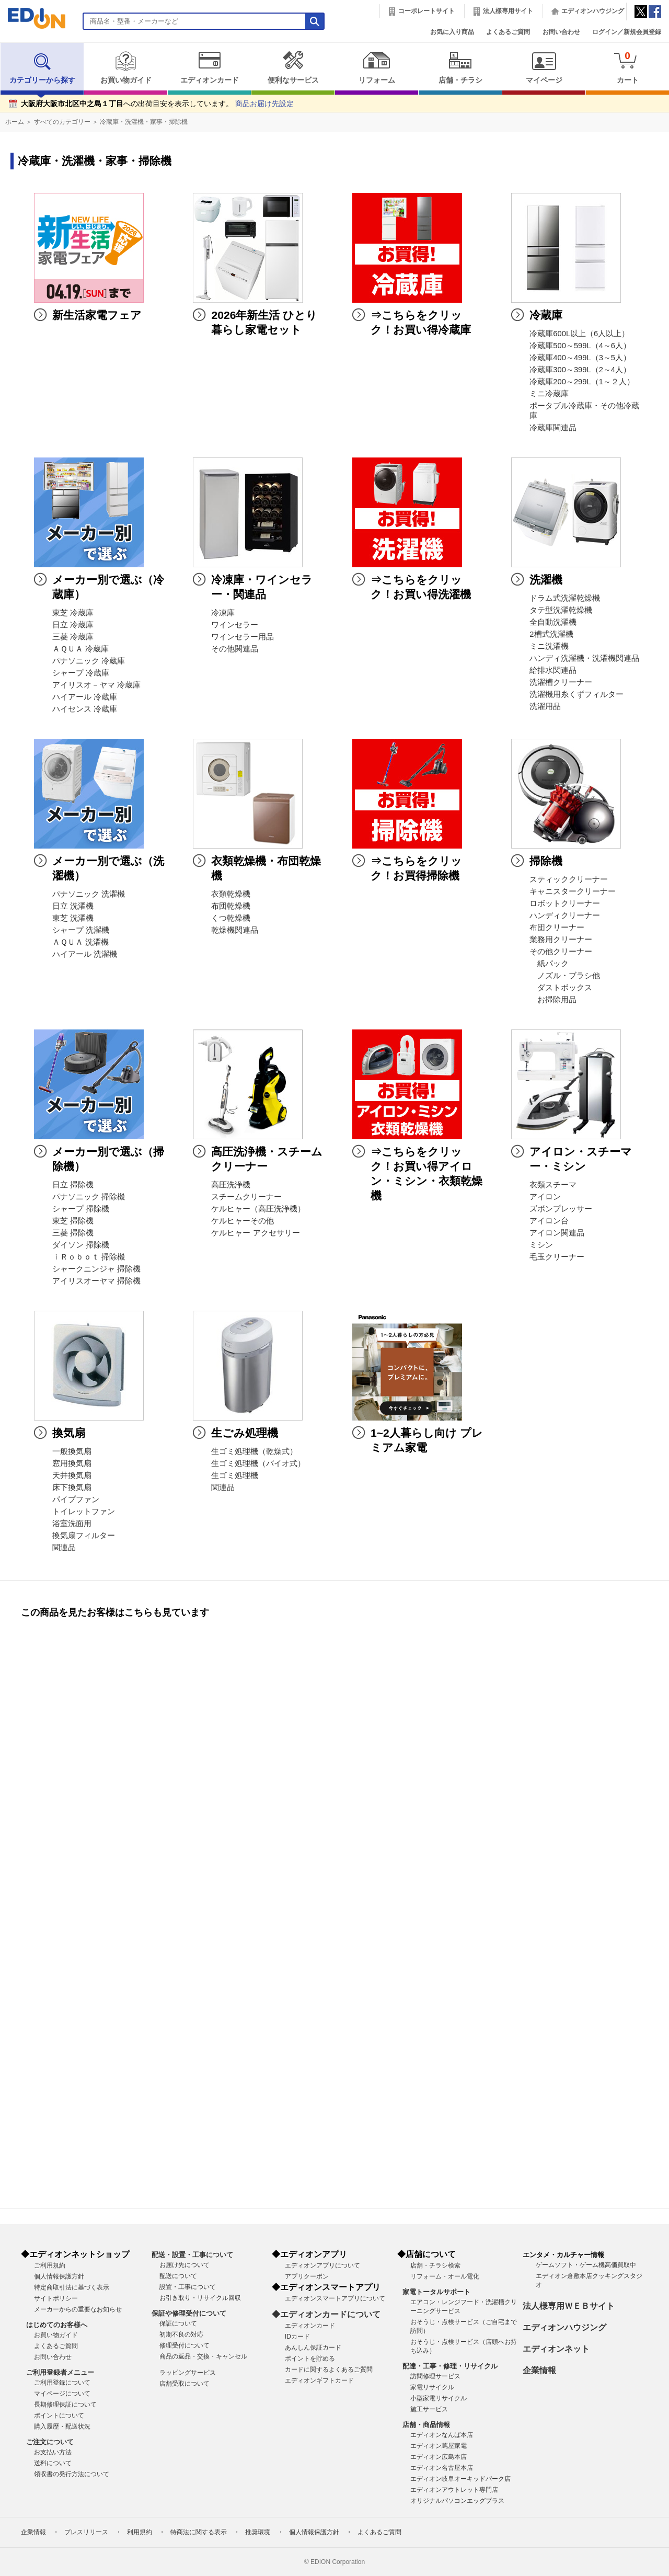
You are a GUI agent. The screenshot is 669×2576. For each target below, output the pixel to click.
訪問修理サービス (435, 2376)
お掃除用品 (552, 999)
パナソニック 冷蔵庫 (88, 661)
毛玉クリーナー (556, 1257)
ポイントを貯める (310, 2358)
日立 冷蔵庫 (73, 625)
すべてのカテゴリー (62, 121)
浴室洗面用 (71, 1523)
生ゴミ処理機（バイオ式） (258, 1463)
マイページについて (62, 2393)
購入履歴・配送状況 (62, 2426)
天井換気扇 (71, 1475)
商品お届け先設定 (264, 104)
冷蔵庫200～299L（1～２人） (582, 381)
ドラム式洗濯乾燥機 (564, 598)
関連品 (64, 1547)
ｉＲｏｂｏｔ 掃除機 (88, 1257)
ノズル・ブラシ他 (564, 975)
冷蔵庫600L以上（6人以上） (579, 333)
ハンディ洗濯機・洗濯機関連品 (584, 658)
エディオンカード (209, 67)
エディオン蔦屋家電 (438, 2445)
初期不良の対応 (181, 2334)
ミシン (541, 1245)
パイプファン (75, 1499)
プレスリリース (86, 2532)
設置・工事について (187, 2287)
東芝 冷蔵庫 (73, 613)
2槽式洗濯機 (551, 634)
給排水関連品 (552, 670)
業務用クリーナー (560, 939)
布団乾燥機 (230, 906)
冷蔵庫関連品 (552, 427)
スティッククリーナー (568, 879)
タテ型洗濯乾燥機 (560, 610)
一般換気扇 (71, 1451)
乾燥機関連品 (234, 930)
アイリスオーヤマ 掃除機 (96, 1281)
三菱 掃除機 (73, 1233)
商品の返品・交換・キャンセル (203, 2356)
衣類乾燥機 (230, 894)
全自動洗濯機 (552, 622)
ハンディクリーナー (564, 915)
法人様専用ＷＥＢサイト (569, 2306)
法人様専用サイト (508, 11)
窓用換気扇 (71, 1463)
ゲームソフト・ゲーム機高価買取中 (586, 2265)
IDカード (297, 2336)
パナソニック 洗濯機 (88, 894)
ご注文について (50, 2442)
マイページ (543, 67)
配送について (178, 2276)
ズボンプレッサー (560, 1209)
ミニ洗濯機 (549, 646)
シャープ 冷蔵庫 (80, 673)
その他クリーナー (560, 951)
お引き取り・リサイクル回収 (200, 2298)
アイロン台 (549, 1221)
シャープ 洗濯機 (80, 930)
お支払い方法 (53, 2452)
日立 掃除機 (73, 1185)
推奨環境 (257, 2532)
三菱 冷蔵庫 (73, 637)
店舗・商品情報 (426, 2425)
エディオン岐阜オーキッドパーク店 (460, 2478)
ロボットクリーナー (564, 903)
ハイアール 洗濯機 (84, 954)
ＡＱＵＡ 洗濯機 (80, 942)
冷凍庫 (223, 613)
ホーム (14, 121)
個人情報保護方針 (59, 2276)
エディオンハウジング (592, 11)
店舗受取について (184, 2383)
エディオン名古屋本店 (441, 2467)
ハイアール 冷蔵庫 (84, 697)
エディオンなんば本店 (441, 2434)
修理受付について (184, 2345)
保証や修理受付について (189, 2313)
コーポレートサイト (426, 11)
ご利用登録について (62, 2382)
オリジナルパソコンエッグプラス (457, 2500)
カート (627, 67)
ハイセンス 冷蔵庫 (84, 709)
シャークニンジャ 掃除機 (96, 1269)
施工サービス (429, 2409)
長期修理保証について (65, 2404)
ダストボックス (560, 987)
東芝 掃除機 (73, 1221)
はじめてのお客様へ (56, 2325)
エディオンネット (556, 2348)
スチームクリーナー (246, 1197)
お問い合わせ (561, 32)
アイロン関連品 (556, 1233)
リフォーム (376, 67)
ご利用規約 (49, 2265)
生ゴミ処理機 (234, 1475)
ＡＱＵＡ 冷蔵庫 (80, 649)
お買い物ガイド (125, 67)
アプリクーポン (307, 2276)
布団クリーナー (556, 927)
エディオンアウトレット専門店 (454, 2489)
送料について (53, 2463)
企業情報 (539, 2370)
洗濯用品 (545, 706)
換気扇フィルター (83, 1535)
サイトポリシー (56, 2298)
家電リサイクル (432, 2387)
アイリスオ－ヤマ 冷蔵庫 (96, 685)
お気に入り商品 (452, 32)
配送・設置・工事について (192, 2255)
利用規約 (139, 2532)
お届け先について (184, 2265)
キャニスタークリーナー (572, 891)
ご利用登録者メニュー (60, 2372)
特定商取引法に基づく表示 (71, 2287)
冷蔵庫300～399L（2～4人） (580, 369)
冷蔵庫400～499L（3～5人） (580, 357)
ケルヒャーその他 (242, 1221)
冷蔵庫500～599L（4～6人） (580, 345)
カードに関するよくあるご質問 (329, 2369)
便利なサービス (292, 67)
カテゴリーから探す (42, 67)
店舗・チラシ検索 (435, 2265)
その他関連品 (234, 649)
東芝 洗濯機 (73, 918)
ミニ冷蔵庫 (549, 394)
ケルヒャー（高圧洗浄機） (258, 1209)
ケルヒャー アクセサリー (255, 1233)
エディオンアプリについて (322, 2265)
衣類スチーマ (552, 1185)
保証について (178, 2323)
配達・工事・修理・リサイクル (450, 2366)
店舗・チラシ (460, 67)
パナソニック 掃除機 (88, 1197)
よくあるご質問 (508, 32)
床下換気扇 (71, 1487)
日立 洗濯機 (73, 906)
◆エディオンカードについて (326, 2314)
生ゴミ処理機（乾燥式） (254, 1451)
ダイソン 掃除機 (80, 1245)
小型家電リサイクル (438, 2398)
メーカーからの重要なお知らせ (78, 2309)
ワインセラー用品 (242, 637)
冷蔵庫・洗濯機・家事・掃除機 (144, 121)
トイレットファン (83, 1511)
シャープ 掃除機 (80, 1209)
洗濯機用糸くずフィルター (576, 694)
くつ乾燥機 (230, 918)
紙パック (549, 963)
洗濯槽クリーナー (560, 682)
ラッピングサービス (187, 2372)
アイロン (545, 1197)
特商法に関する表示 (198, 2532)
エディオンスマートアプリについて (335, 2298)
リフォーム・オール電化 (444, 2276)
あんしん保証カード (313, 2347)
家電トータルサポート (436, 2292)
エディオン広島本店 (438, 2456)
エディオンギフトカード (319, 2380)
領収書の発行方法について (71, 2474)
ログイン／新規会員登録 (626, 32)
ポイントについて (59, 2415)
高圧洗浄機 (230, 1185)
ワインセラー (234, 625)
